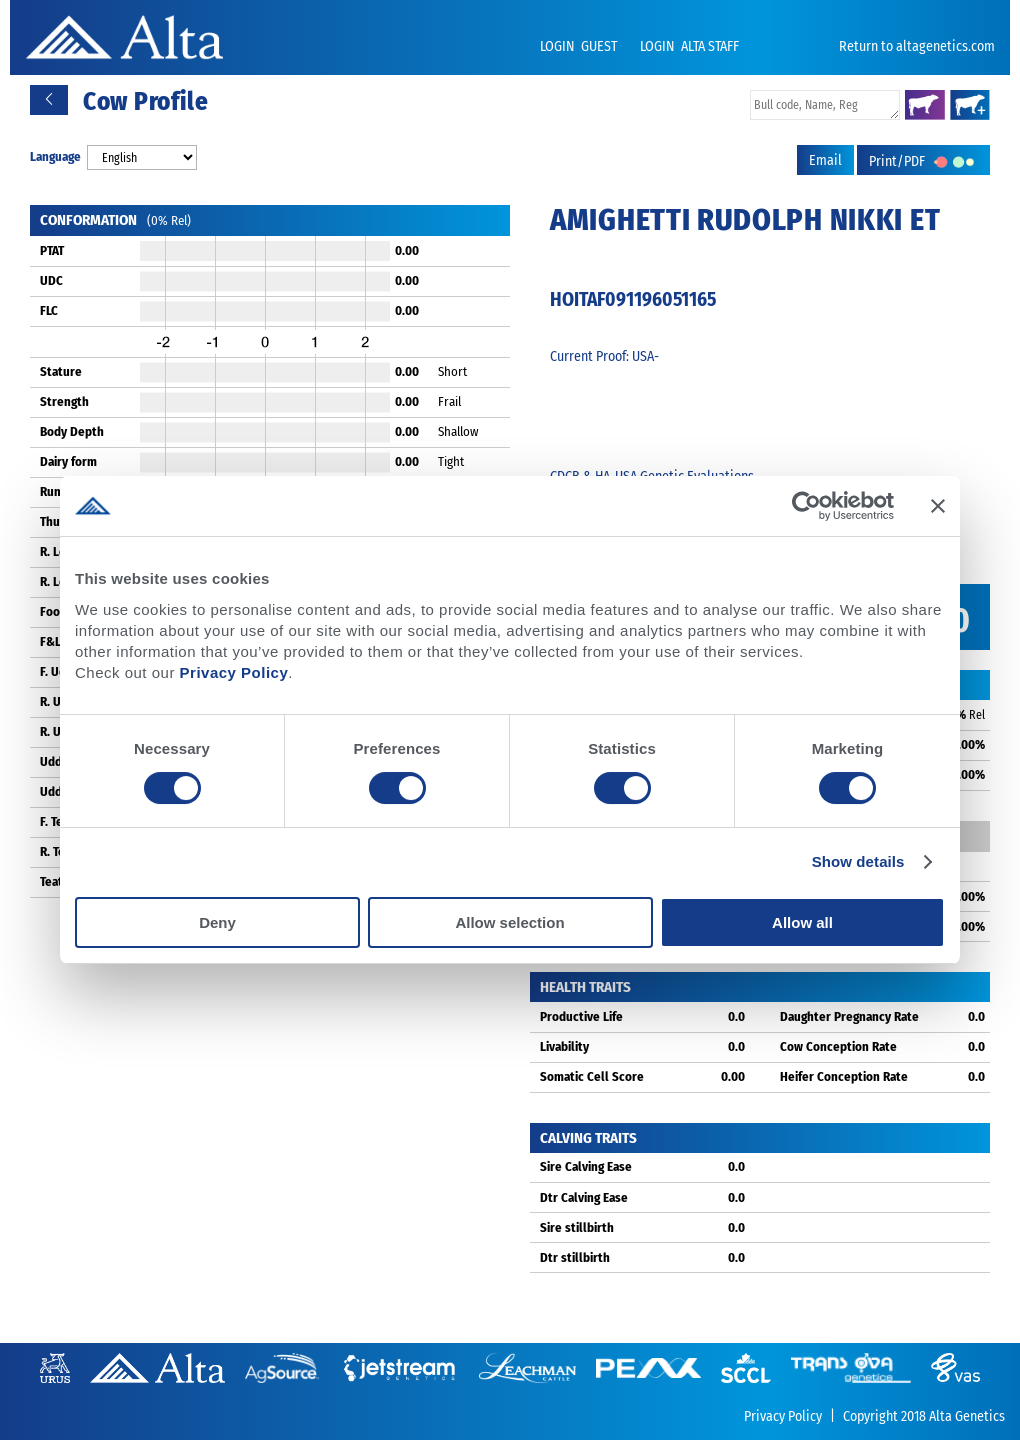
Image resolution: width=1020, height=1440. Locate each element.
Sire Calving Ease (586, 1166)
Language (55, 156)
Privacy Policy (234, 672)
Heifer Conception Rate (844, 1076)
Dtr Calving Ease (584, 1197)
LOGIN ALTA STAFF (689, 46)
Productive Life (581, 1016)
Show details (858, 861)
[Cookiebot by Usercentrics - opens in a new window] (806, 506)
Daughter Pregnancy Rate (849, 1016)
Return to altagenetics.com (917, 46)
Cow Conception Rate (838, 1046)
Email (825, 160)
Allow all (802, 922)
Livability (564, 1046)
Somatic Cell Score (592, 1076)
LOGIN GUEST (580, 46)
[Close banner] (938, 506)
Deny (217, 922)
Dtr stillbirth (575, 1257)
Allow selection (509, 922)
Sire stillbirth (577, 1227)
